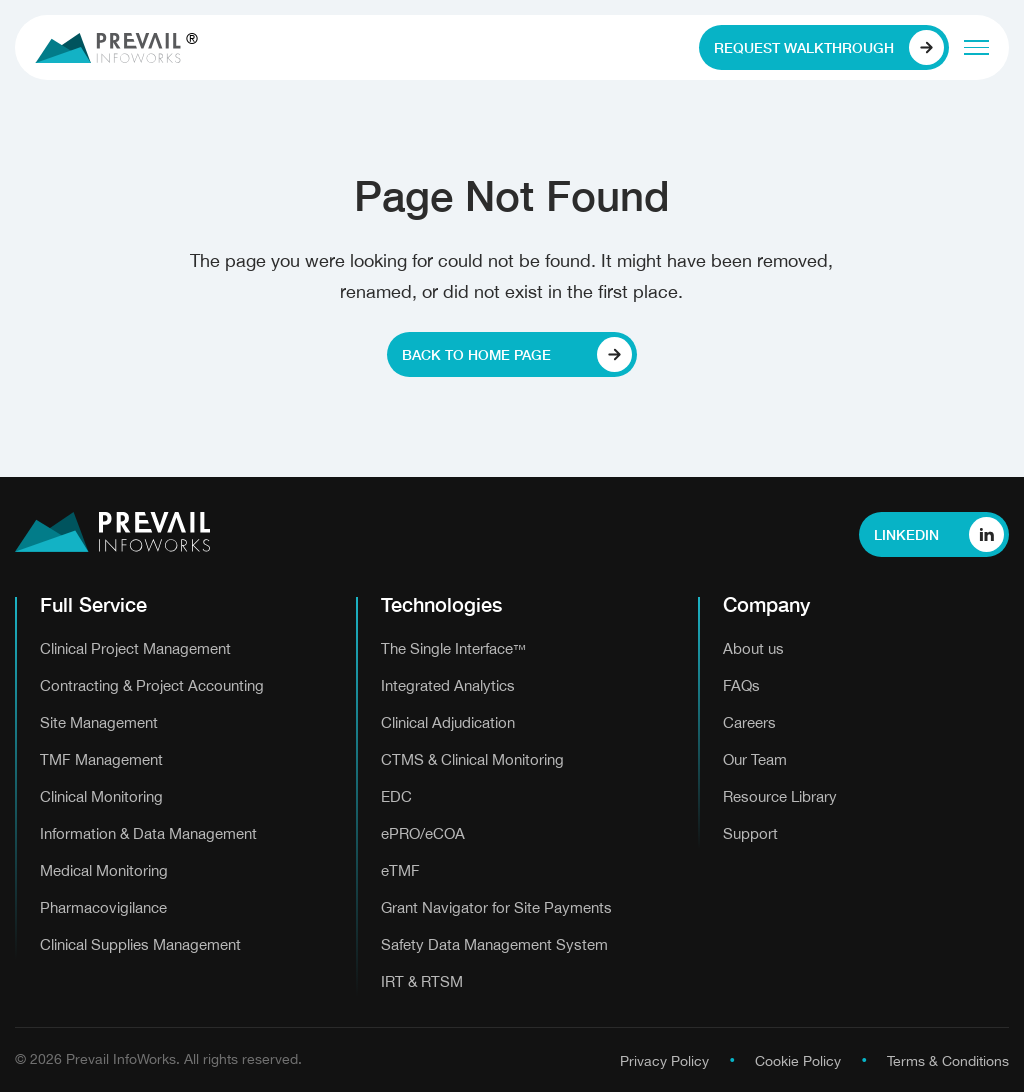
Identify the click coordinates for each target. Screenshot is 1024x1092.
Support (750, 833)
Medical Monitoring (104, 870)
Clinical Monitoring (101, 796)
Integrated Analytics (448, 685)
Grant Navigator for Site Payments (496, 907)
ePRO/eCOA (423, 833)
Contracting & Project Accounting (152, 685)
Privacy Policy (664, 1061)
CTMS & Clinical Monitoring (472, 759)
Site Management (99, 722)
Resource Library (780, 796)
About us (753, 648)
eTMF (400, 870)
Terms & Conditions (948, 1061)
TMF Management (101, 759)
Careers (749, 722)
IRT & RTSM (422, 981)
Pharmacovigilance (103, 907)
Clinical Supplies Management (140, 944)
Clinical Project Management (135, 648)
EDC (396, 796)
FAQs (741, 685)
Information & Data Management (148, 833)
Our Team (755, 759)
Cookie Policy (798, 1061)
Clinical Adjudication (448, 722)
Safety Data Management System (494, 944)
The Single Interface (453, 648)
